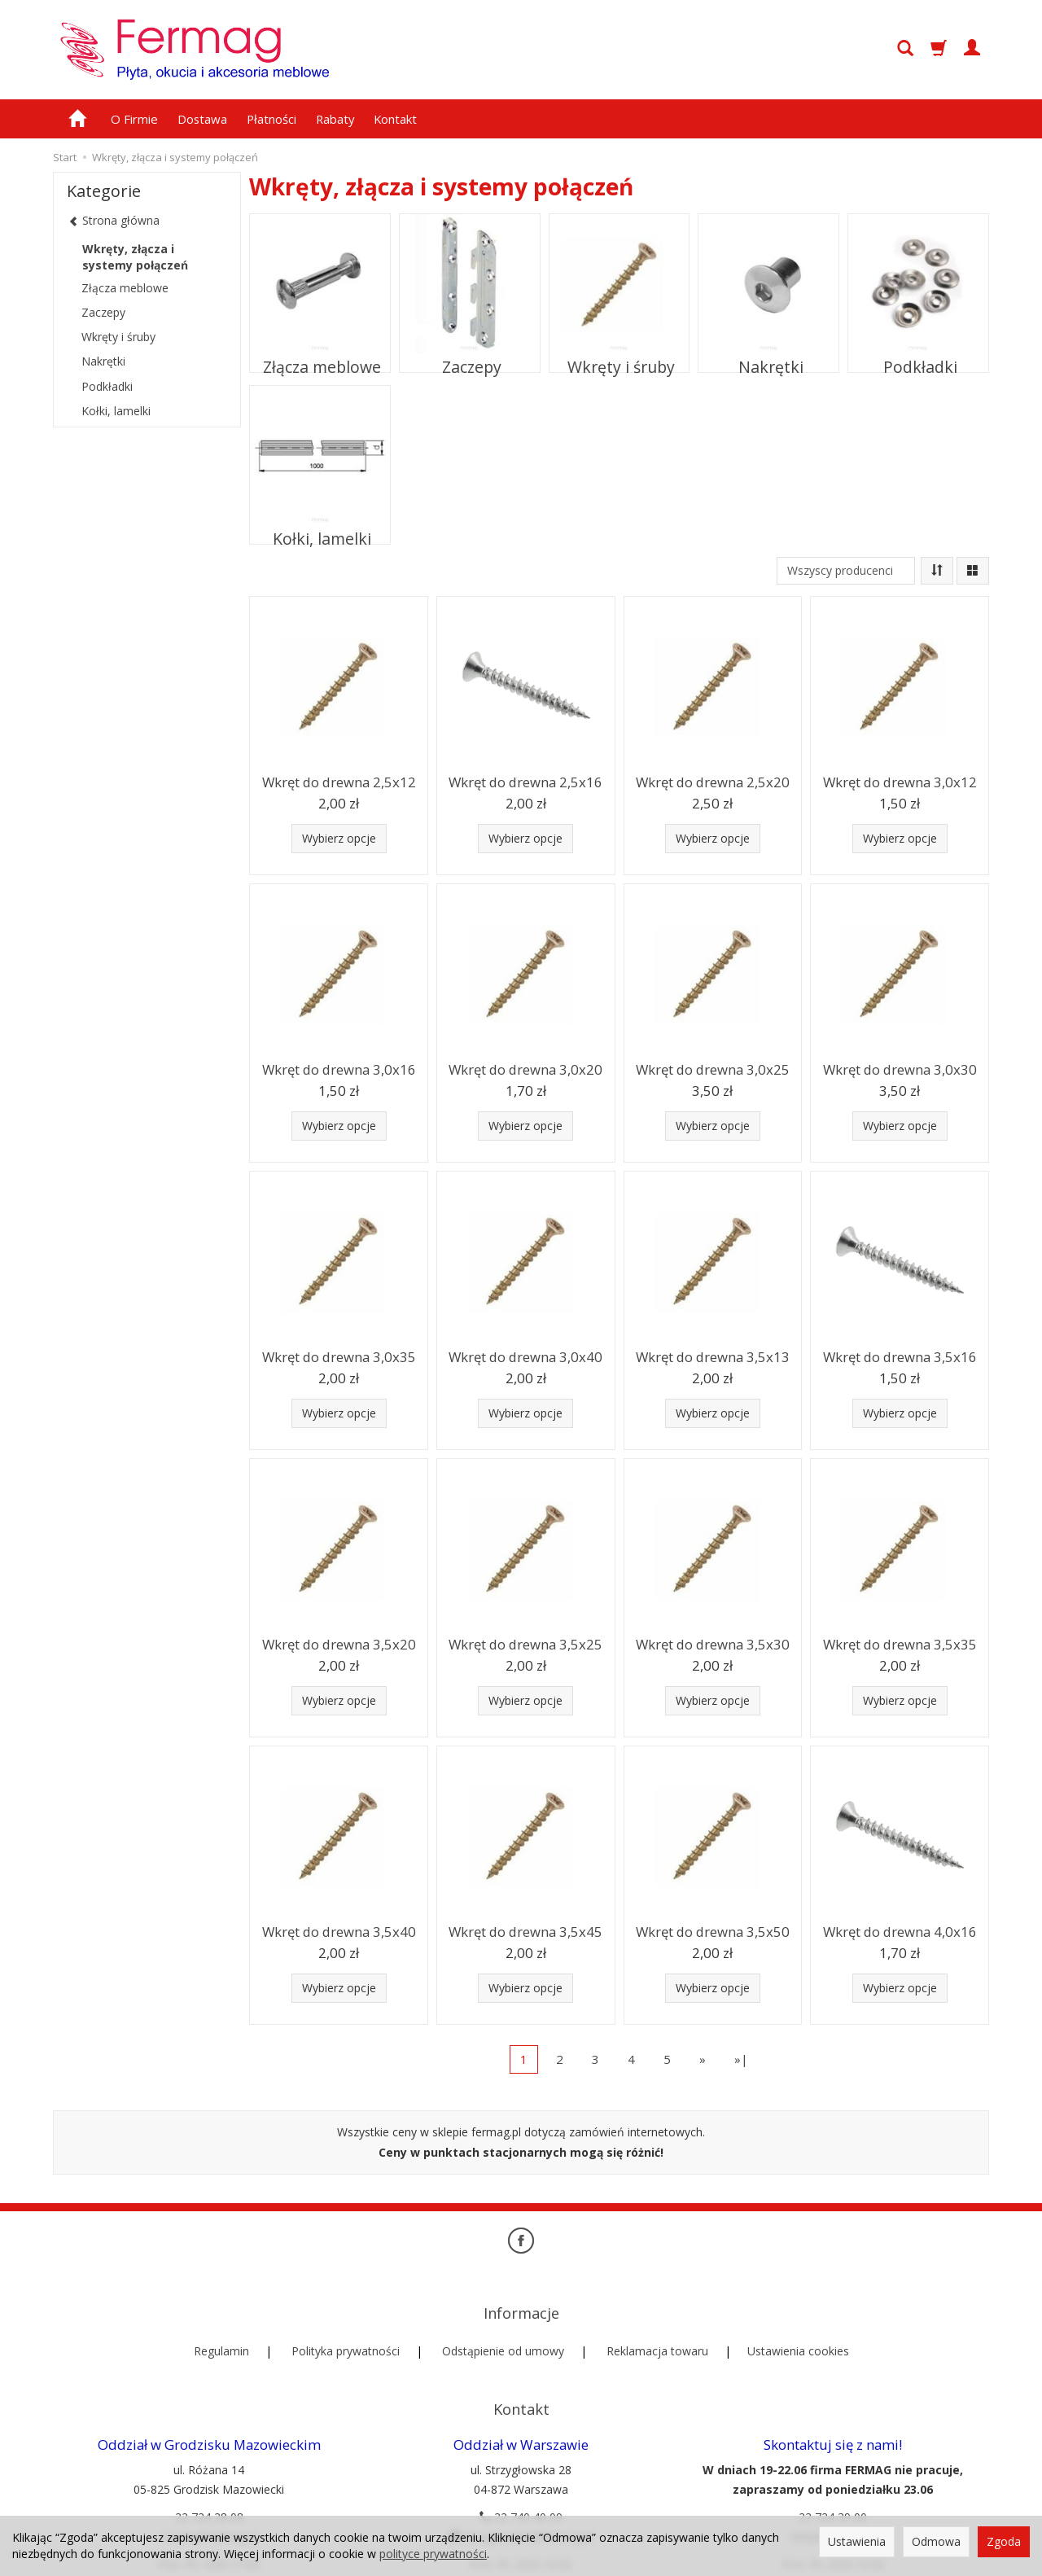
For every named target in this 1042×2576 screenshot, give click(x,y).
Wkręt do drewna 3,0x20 (525, 1067)
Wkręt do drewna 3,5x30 (712, 1642)
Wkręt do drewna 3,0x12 (899, 780)
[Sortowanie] (937, 571)
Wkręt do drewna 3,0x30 (899, 1067)
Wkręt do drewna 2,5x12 (338, 780)
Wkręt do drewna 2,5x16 (525, 780)
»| (741, 2059)
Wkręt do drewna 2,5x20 (712, 780)
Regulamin (221, 2322)
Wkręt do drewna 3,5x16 (899, 1355)
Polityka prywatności (345, 2322)
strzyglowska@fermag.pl (521, 2480)
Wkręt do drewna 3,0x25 (712, 1067)
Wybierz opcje (339, 838)
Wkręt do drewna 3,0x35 (338, 1355)
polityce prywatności (433, 2553)
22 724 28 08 (209, 2461)
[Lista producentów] (846, 571)
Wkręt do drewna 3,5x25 (525, 1642)
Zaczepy (470, 355)
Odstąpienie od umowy (503, 2322)
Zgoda (1004, 2541)
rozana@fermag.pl (208, 2480)
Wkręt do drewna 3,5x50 (712, 1930)
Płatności (271, 119)
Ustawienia (857, 2541)
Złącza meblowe (320, 355)
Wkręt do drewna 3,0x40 (525, 1355)
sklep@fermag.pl (833, 2480)
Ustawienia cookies (798, 2322)
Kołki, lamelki (320, 527)
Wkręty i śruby (619, 355)
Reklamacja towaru (657, 2322)
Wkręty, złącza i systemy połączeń (135, 257)
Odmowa (936, 2541)
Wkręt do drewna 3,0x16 (338, 1067)
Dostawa (202, 119)
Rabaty (335, 119)
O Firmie (134, 119)
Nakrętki (768, 355)
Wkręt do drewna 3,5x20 (338, 1642)
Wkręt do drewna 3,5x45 (525, 1930)
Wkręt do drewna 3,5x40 (338, 1930)
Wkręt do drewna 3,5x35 (899, 1642)
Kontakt (395, 119)
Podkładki (918, 355)
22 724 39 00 (833, 2461)
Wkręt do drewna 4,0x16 (899, 1930)
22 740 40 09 (521, 2461)
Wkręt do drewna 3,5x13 (712, 1355)
